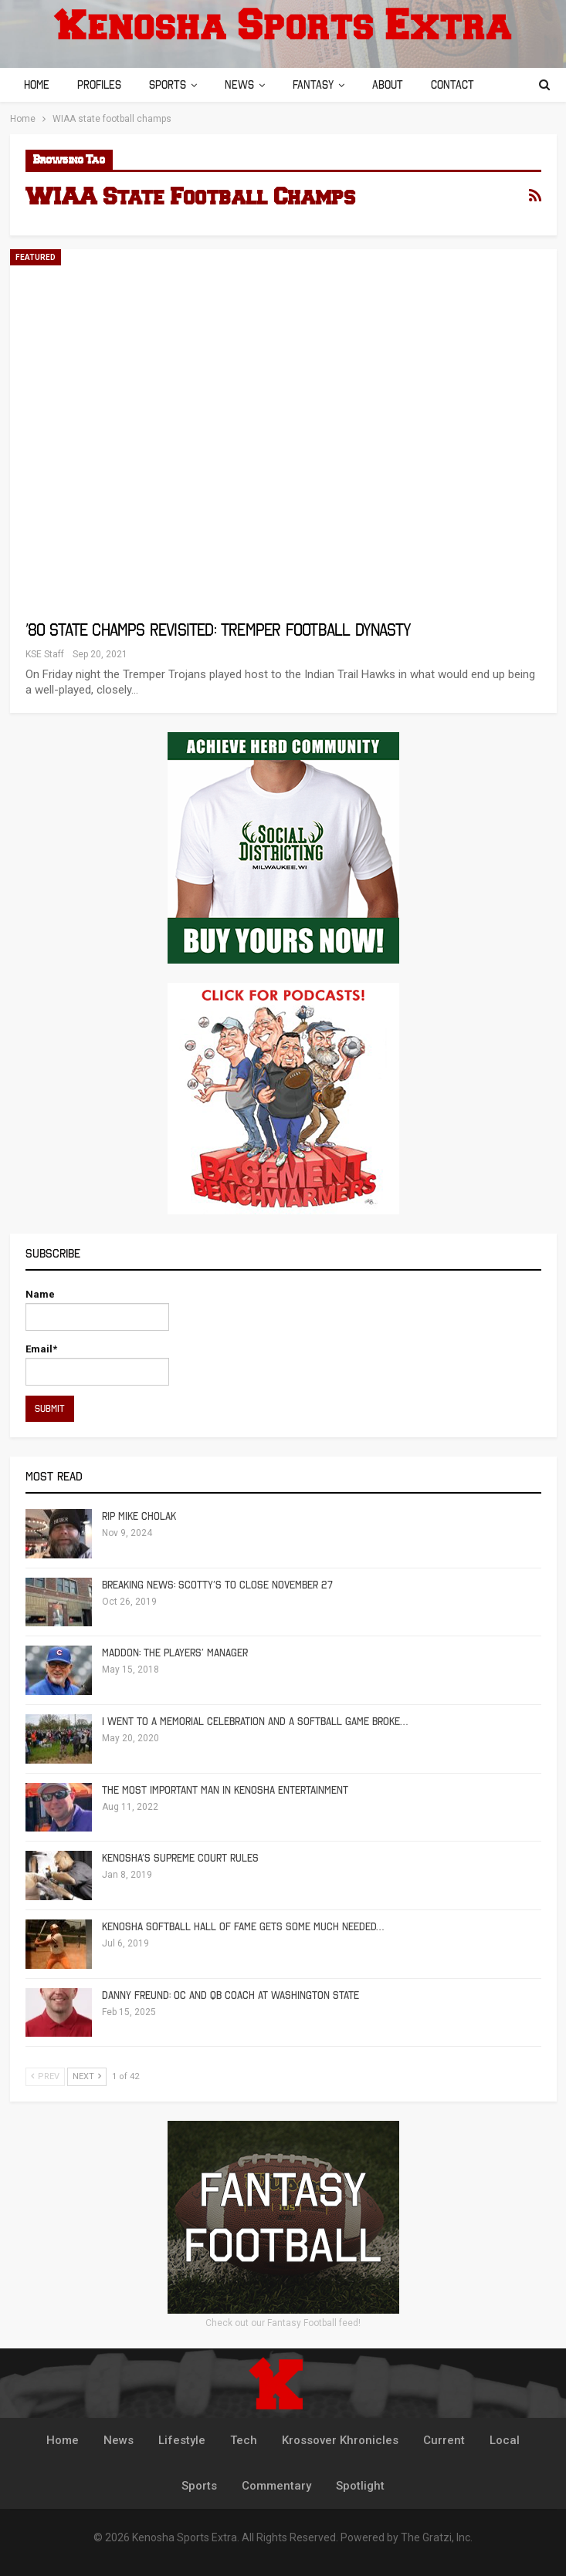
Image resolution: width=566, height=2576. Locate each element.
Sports (172, 85)
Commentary (276, 2486)
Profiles (102, 85)
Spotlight (360, 2486)
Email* (97, 1364)
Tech (243, 2440)
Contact (466, 85)
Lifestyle (181, 2440)
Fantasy (322, 85)
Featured (35, 257)
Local (505, 2440)
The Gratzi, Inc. (437, 2537)
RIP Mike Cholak (139, 1516)
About (399, 85)
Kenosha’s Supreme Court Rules (180, 1858)
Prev (45, 2076)
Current (444, 2440)
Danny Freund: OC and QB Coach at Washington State (230, 1995)
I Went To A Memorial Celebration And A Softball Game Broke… (255, 1721)
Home (36, 85)
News (246, 85)
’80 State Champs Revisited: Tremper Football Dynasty (218, 630)
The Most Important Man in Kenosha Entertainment (225, 1790)
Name (97, 1309)
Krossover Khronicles (340, 2440)
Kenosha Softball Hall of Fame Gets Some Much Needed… (243, 1926)
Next (87, 2076)
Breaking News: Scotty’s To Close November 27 (217, 1585)
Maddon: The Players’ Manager (175, 1652)
